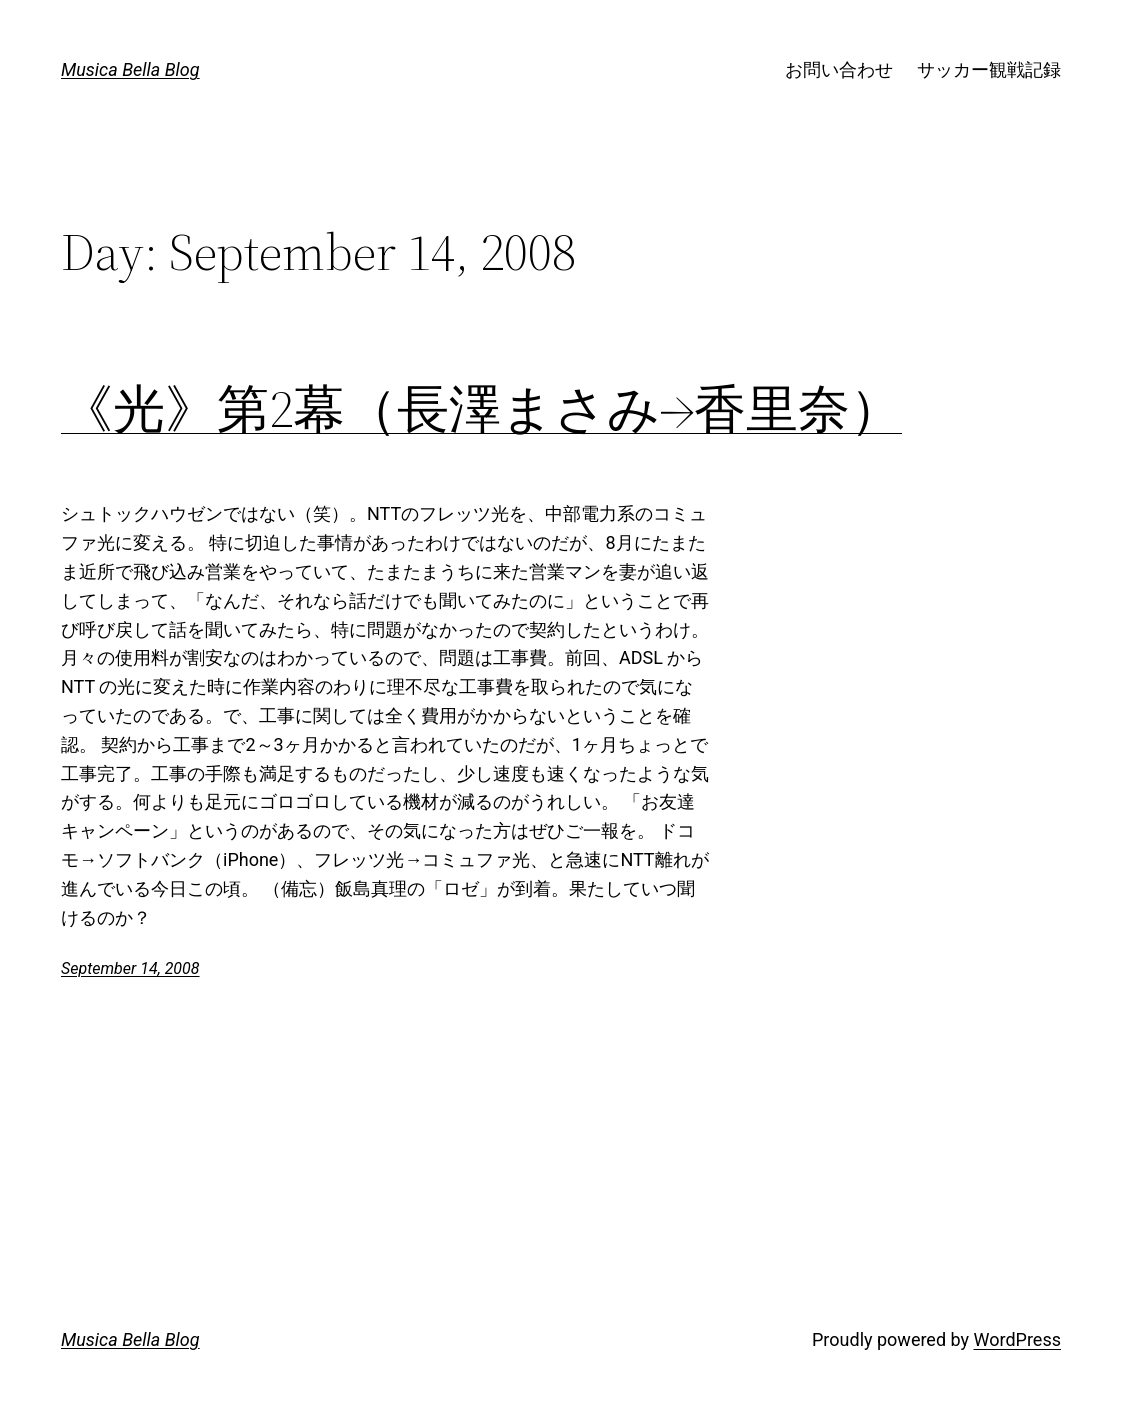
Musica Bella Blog (130, 69)
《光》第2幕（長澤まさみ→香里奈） (481, 409)
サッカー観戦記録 (989, 69)
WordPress (1017, 1339)
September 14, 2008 (130, 968)
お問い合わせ (839, 69)
